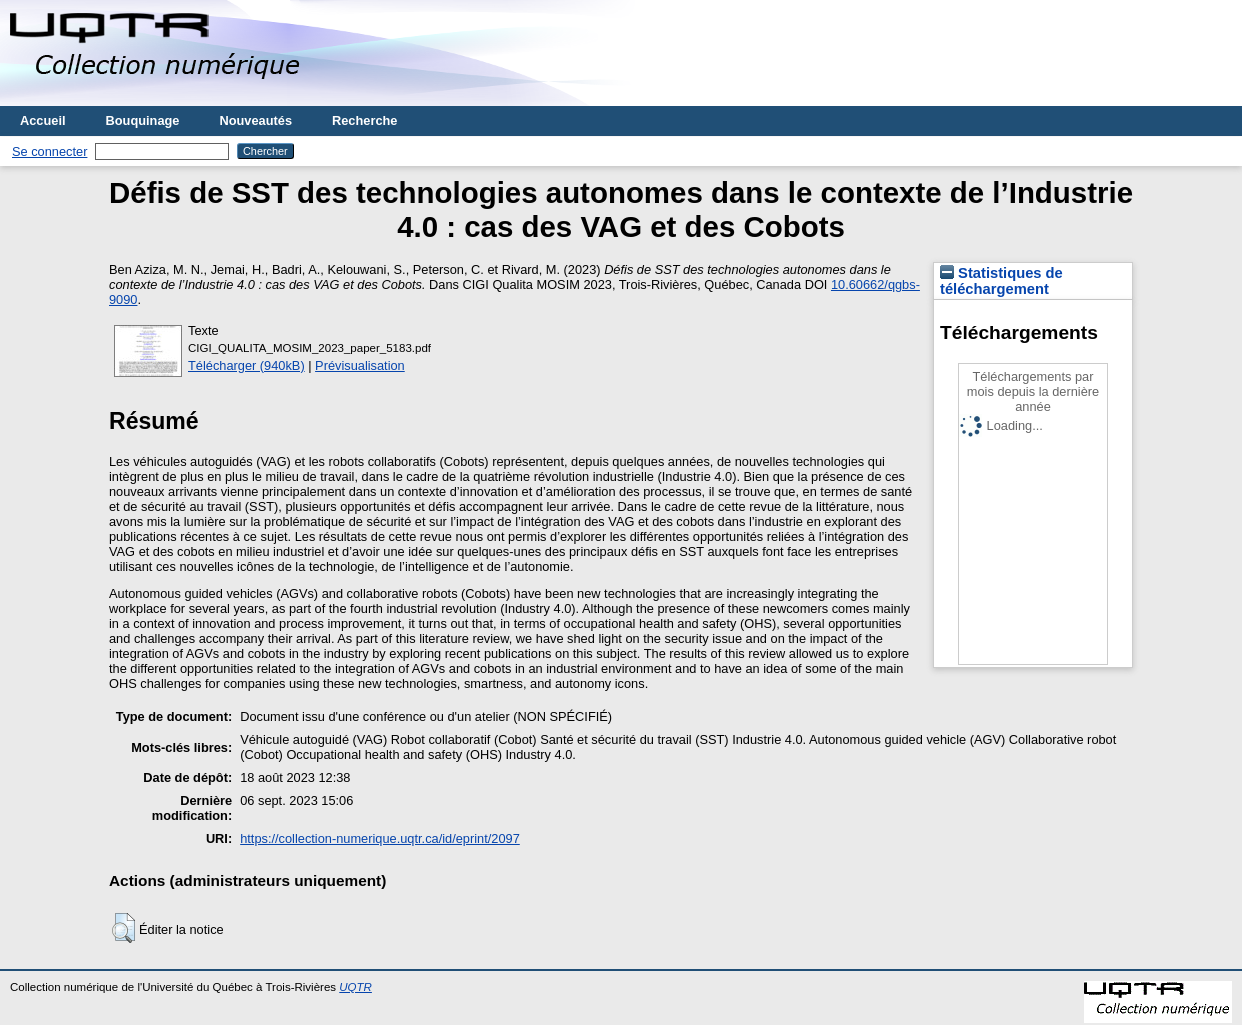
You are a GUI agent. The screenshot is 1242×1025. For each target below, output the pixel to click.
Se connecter (49, 151)
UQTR (355, 987)
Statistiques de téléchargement (1001, 281)
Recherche (364, 120)
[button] (123, 928)
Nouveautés (255, 120)
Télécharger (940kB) (246, 365)
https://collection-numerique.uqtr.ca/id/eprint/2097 (380, 838)
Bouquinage (143, 120)
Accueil (43, 120)
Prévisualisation (360, 365)
